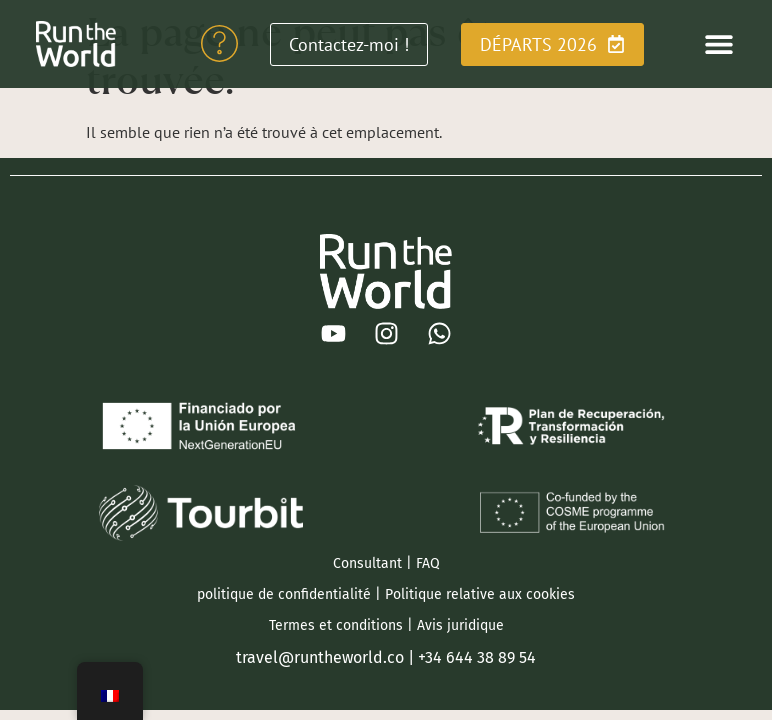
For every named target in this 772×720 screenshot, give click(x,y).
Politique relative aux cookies (480, 594)
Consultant (367, 563)
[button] (719, 44)
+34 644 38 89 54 (477, 657)
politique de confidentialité (284, 594)
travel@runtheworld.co (320, 657)
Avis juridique (460, 625)
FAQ (428, 563)
